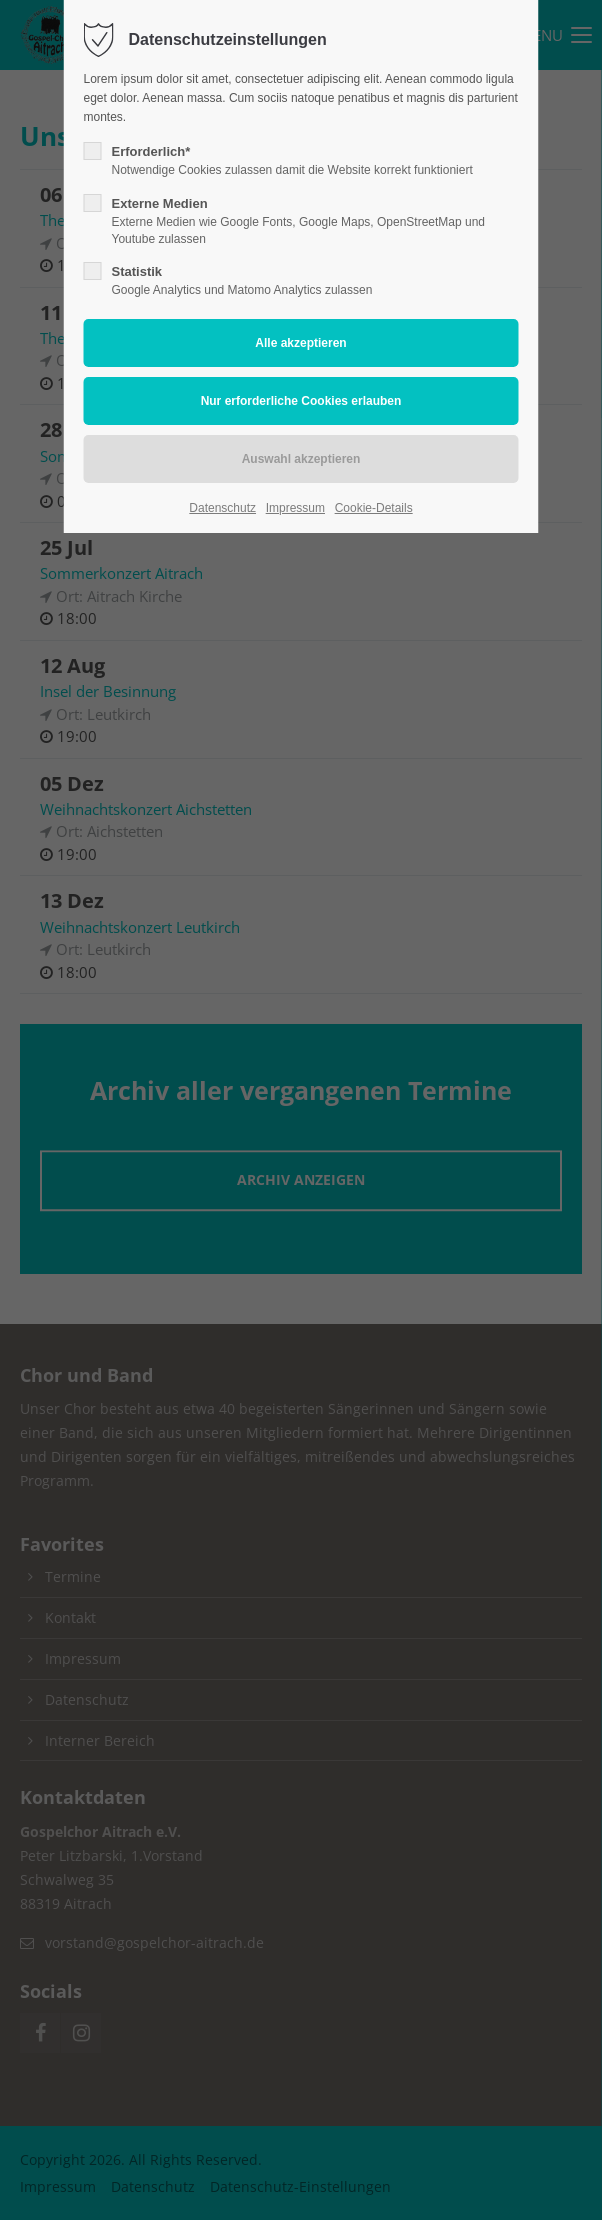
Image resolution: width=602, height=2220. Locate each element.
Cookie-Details (374, 508)
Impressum (295, 508)
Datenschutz (222, 508)
